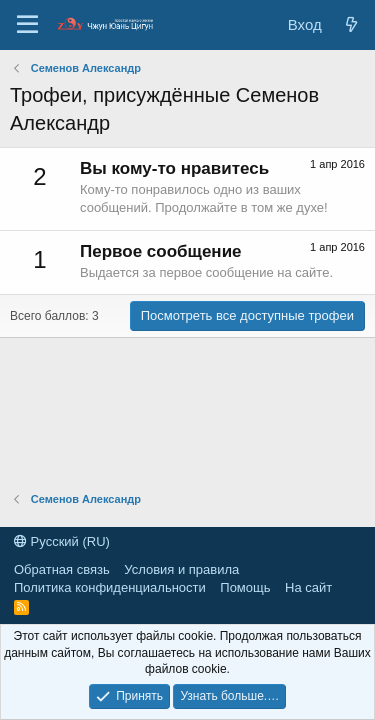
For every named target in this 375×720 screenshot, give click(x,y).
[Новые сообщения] (351, 24)
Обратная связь (62, 569)
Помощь (245, 587)
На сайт (308, 587)
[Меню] (27, 25)
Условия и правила (181, 569)
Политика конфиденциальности (110, 587)
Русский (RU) (62, 541)
